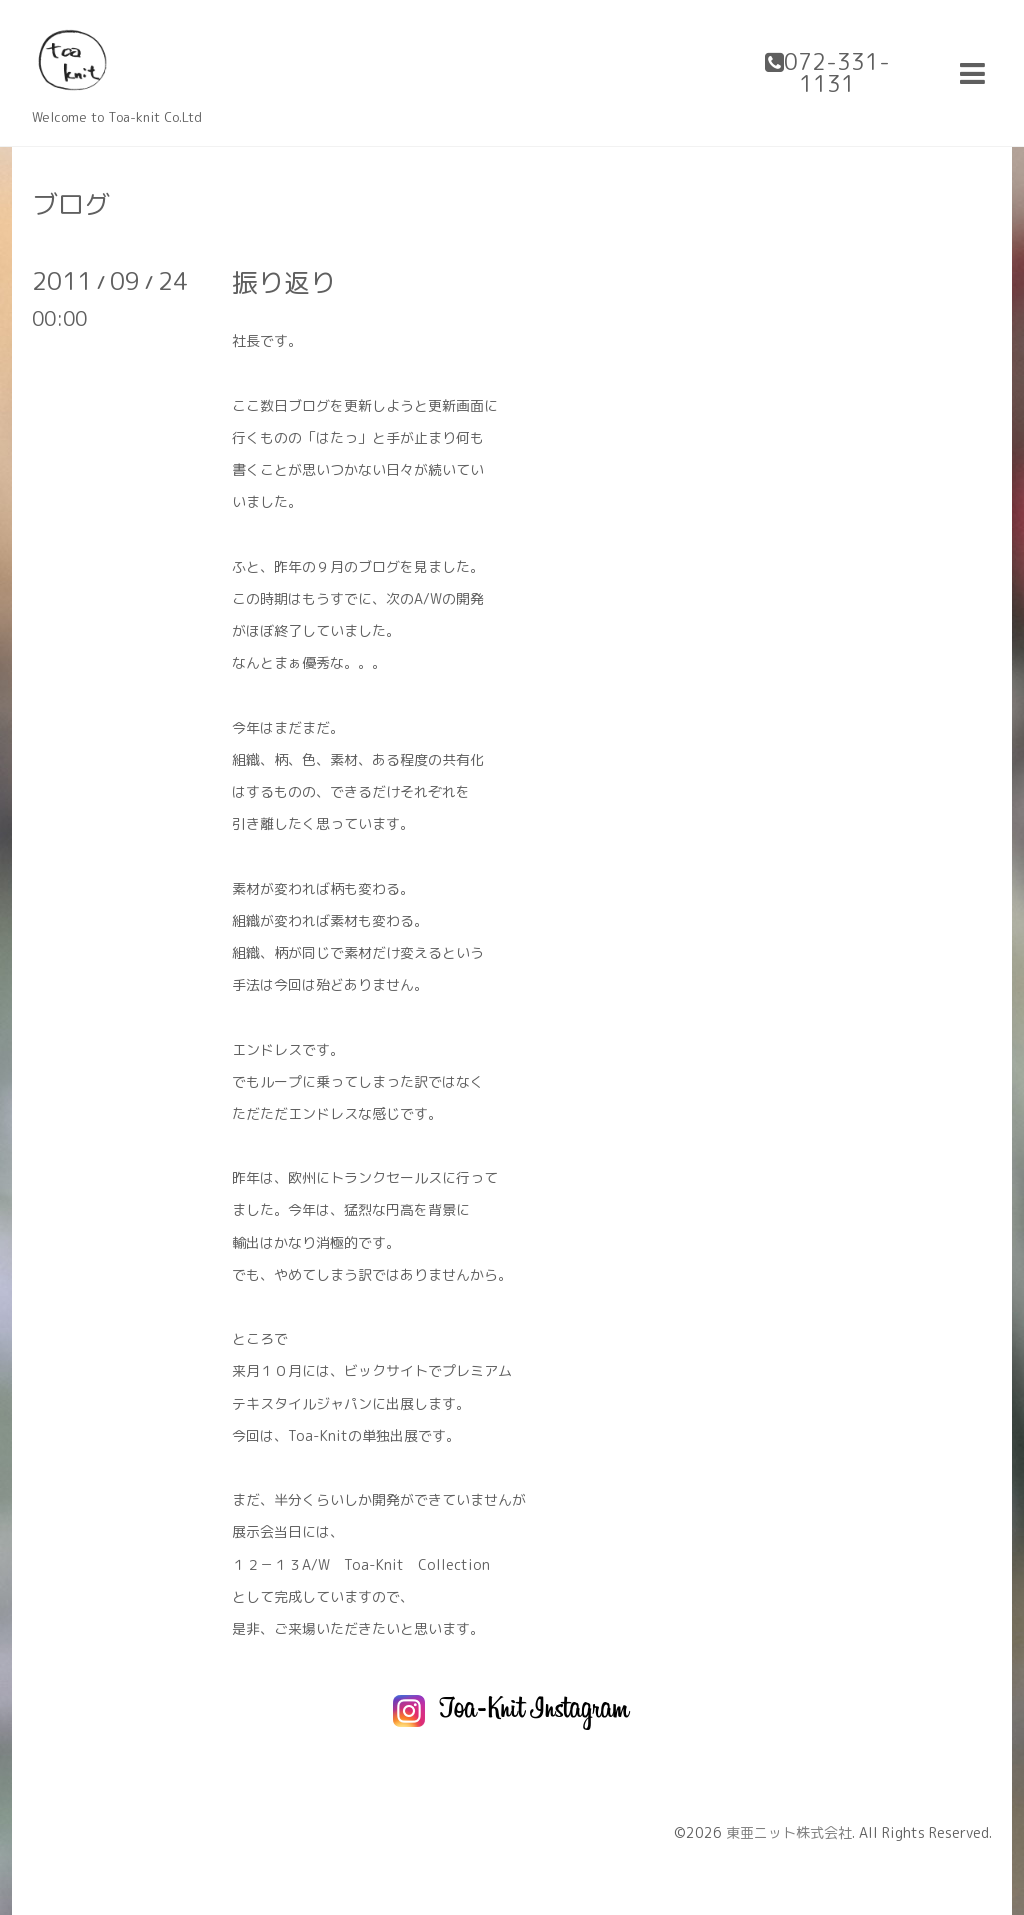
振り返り (284, 282)
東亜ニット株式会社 (789, 1832)
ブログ (71, 204)
